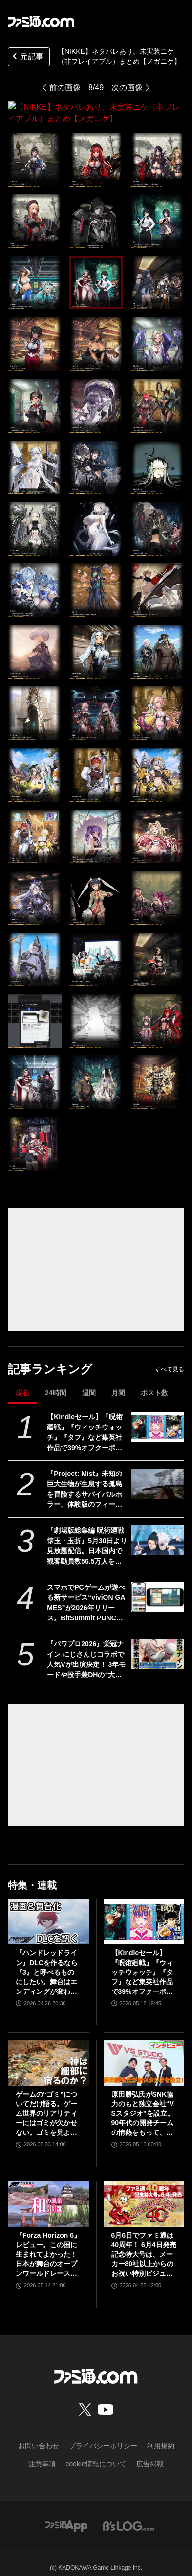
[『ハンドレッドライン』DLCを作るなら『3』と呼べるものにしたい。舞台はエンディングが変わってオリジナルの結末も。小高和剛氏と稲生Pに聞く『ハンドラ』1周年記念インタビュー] (48, 1910)
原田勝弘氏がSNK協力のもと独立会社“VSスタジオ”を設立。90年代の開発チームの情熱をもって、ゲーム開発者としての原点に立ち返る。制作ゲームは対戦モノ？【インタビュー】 (142, 2102)
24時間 (55, 1381)
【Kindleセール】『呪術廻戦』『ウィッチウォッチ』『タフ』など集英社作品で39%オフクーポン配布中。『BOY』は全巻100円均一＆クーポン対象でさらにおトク (87, 1421)
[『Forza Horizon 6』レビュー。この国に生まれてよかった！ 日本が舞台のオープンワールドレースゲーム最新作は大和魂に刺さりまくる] (48, 2192)
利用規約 (160, 2434)
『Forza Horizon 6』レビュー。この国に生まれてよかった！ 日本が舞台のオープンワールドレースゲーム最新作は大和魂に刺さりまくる (48, 2243)
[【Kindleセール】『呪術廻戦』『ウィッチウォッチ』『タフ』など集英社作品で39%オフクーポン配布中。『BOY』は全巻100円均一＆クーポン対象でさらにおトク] (157, 1415)
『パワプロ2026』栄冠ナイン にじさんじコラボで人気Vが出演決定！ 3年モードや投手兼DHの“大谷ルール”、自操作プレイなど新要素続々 (86, 1648)
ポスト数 (154, 1381)
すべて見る (169, 1357)
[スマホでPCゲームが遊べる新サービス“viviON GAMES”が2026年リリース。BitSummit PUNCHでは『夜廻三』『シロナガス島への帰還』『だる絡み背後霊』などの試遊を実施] (157, 1585)
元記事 (26, 57)
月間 (118, 1381)
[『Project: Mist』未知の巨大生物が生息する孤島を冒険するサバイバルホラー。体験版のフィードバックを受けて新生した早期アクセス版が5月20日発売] (157, 1472)
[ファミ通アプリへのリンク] (66, 2514)
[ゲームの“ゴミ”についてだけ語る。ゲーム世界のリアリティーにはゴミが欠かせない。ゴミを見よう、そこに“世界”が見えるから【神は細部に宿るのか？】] (48, 2051)
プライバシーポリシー (103, 2434)
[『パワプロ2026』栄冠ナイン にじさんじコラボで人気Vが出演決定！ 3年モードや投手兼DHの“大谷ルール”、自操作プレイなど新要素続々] (157, 1642)
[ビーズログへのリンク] (128, 2514)
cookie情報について (95, 2452)
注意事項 (42, 2452)
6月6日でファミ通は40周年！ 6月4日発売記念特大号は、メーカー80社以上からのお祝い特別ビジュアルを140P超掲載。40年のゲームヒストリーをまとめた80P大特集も (143, 2243)
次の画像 (127, 87)
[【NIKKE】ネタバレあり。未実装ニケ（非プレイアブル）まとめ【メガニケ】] (35, 148)
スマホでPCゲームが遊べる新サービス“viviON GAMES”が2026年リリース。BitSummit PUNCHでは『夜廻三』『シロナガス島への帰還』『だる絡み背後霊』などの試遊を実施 (86, 1591)
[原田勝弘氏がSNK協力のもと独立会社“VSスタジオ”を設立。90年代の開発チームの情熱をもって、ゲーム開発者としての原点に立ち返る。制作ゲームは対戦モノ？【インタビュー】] (144, 2051)
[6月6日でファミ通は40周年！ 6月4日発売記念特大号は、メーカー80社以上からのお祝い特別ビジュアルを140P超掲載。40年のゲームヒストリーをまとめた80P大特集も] (144, 2192)
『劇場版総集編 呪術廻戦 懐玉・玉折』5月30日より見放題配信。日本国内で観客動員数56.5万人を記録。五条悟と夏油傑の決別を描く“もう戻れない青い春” (87, 1535)
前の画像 (65, 87)
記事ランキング (50, 1357)
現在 (22, 1381)
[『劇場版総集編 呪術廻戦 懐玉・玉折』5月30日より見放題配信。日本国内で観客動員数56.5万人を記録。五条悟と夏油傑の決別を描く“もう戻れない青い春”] (157, 1529)
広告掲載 (150, 2452)
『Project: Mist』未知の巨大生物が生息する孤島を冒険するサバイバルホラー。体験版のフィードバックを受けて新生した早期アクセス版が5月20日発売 (87, 1478)
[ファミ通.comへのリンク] (41, 21)
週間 (89, 1381)
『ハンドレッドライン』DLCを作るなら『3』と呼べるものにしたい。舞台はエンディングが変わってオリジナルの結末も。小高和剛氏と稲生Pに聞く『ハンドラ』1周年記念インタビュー (47, 1961)
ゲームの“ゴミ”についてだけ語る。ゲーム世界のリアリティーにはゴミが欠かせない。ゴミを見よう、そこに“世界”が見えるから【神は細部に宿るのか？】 (46, 2102)
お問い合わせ (38, 2434)
